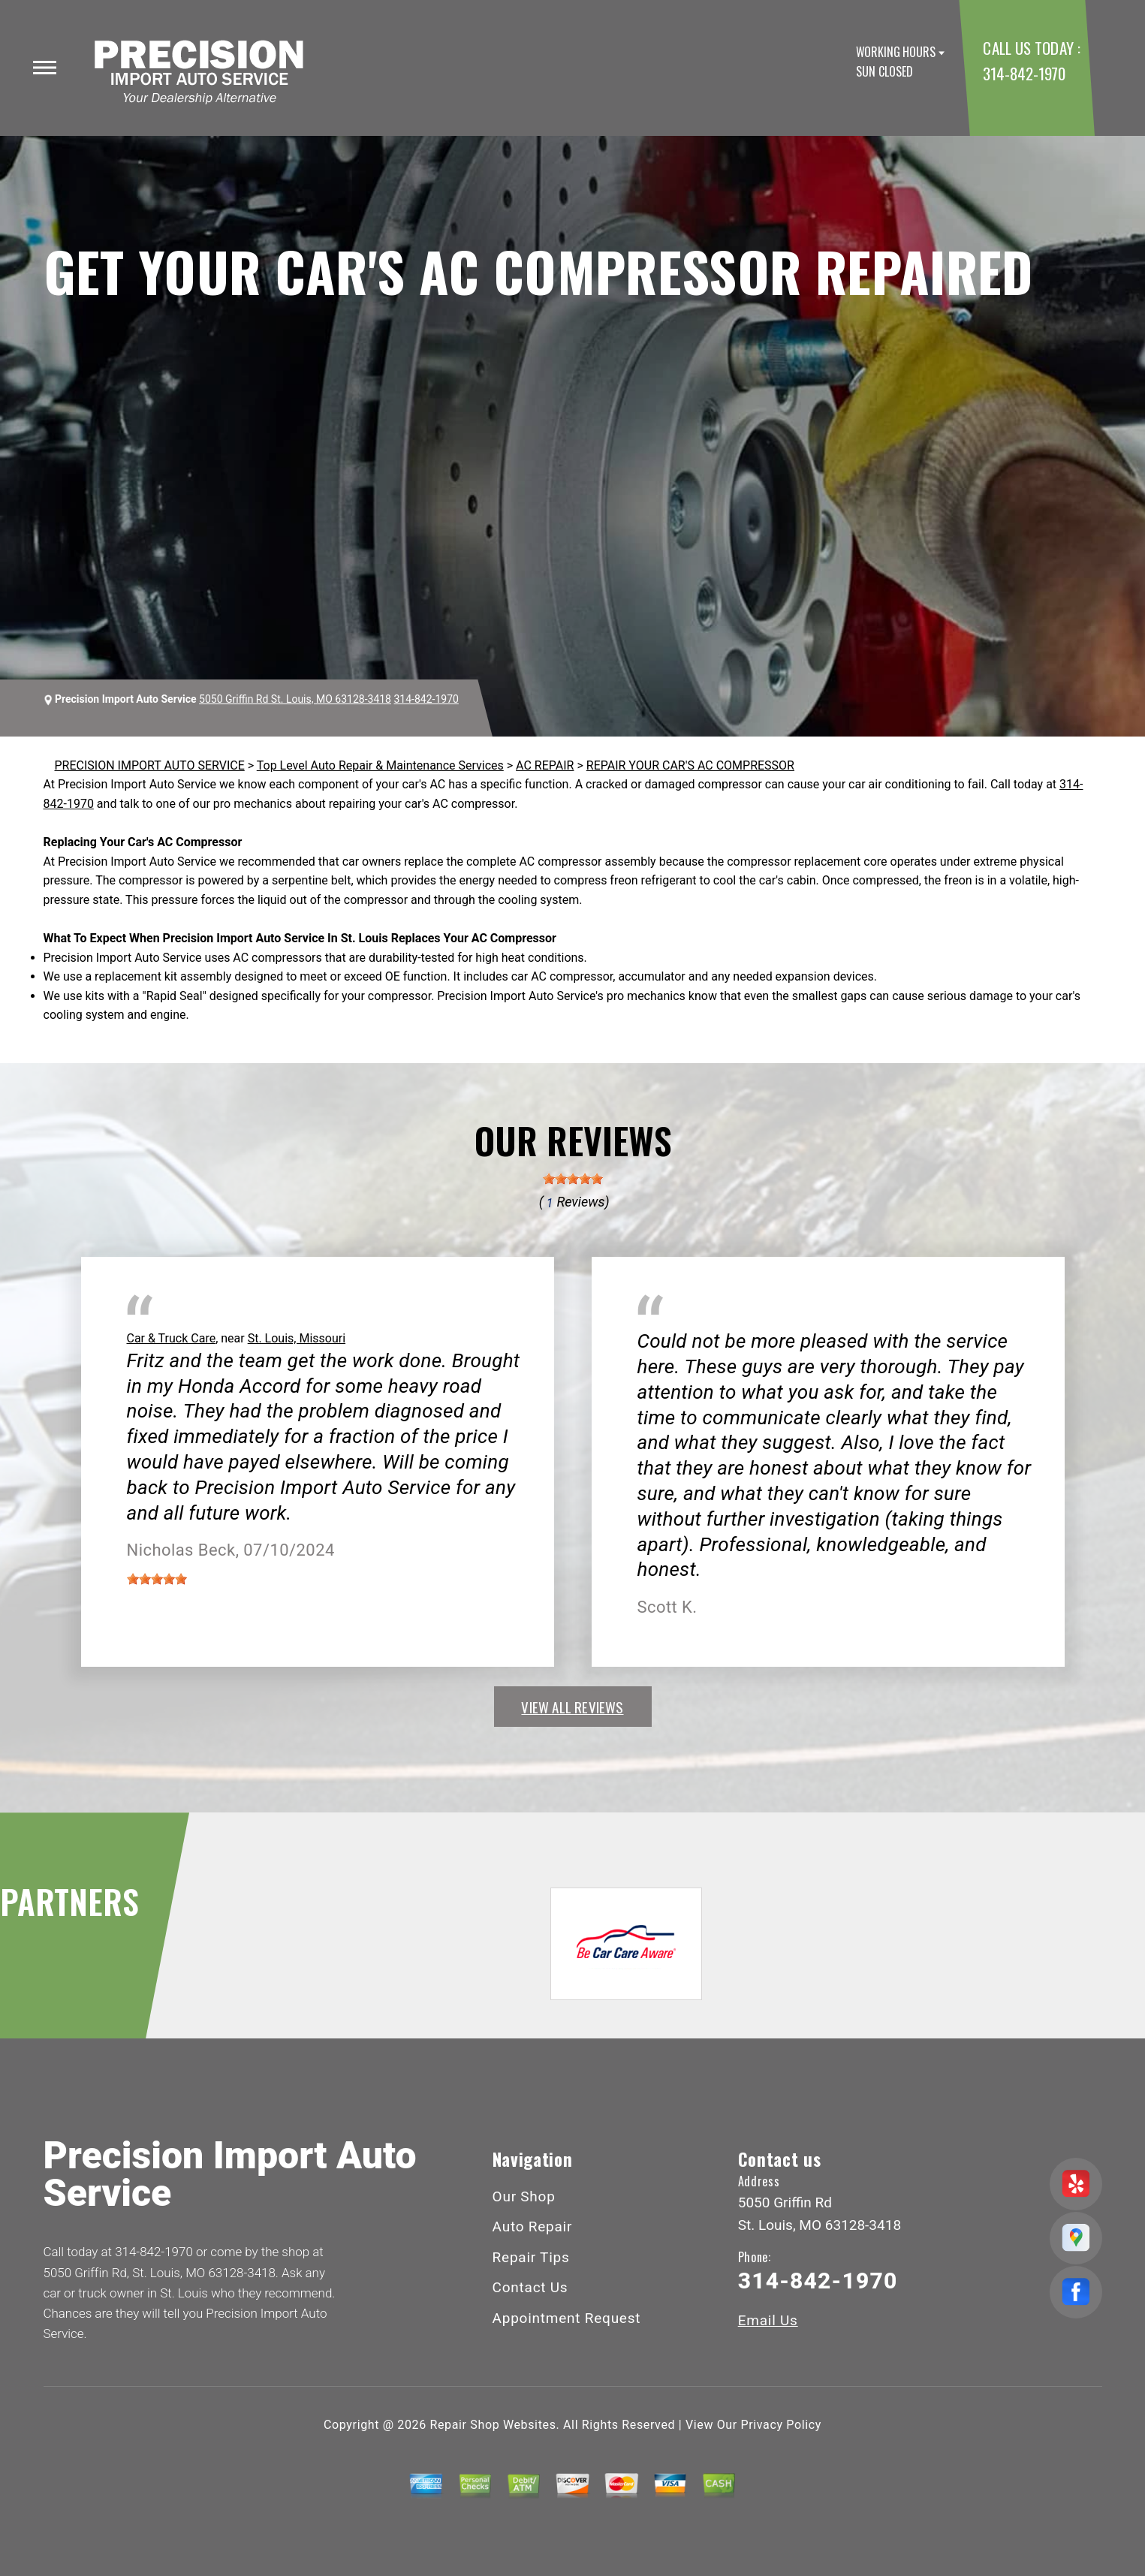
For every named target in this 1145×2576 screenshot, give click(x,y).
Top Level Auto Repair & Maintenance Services (380, 765)
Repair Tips (531, 2257)
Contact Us (530, 2287)
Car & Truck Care (171, 1338)
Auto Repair (533, 2226)
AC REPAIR (545, 765)
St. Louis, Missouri (296, 1338)
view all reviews (572, 1706)
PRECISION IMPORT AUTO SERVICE (150, 765)
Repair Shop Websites (493, 2425)
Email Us (768, 2320)
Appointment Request (567, 2318)
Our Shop (524, 2196)
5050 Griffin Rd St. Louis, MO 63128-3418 (295, 699)
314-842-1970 (1024, 73)
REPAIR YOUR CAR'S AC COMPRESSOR (690, 765)
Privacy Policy (781, 2425)
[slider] (573, 1179)
